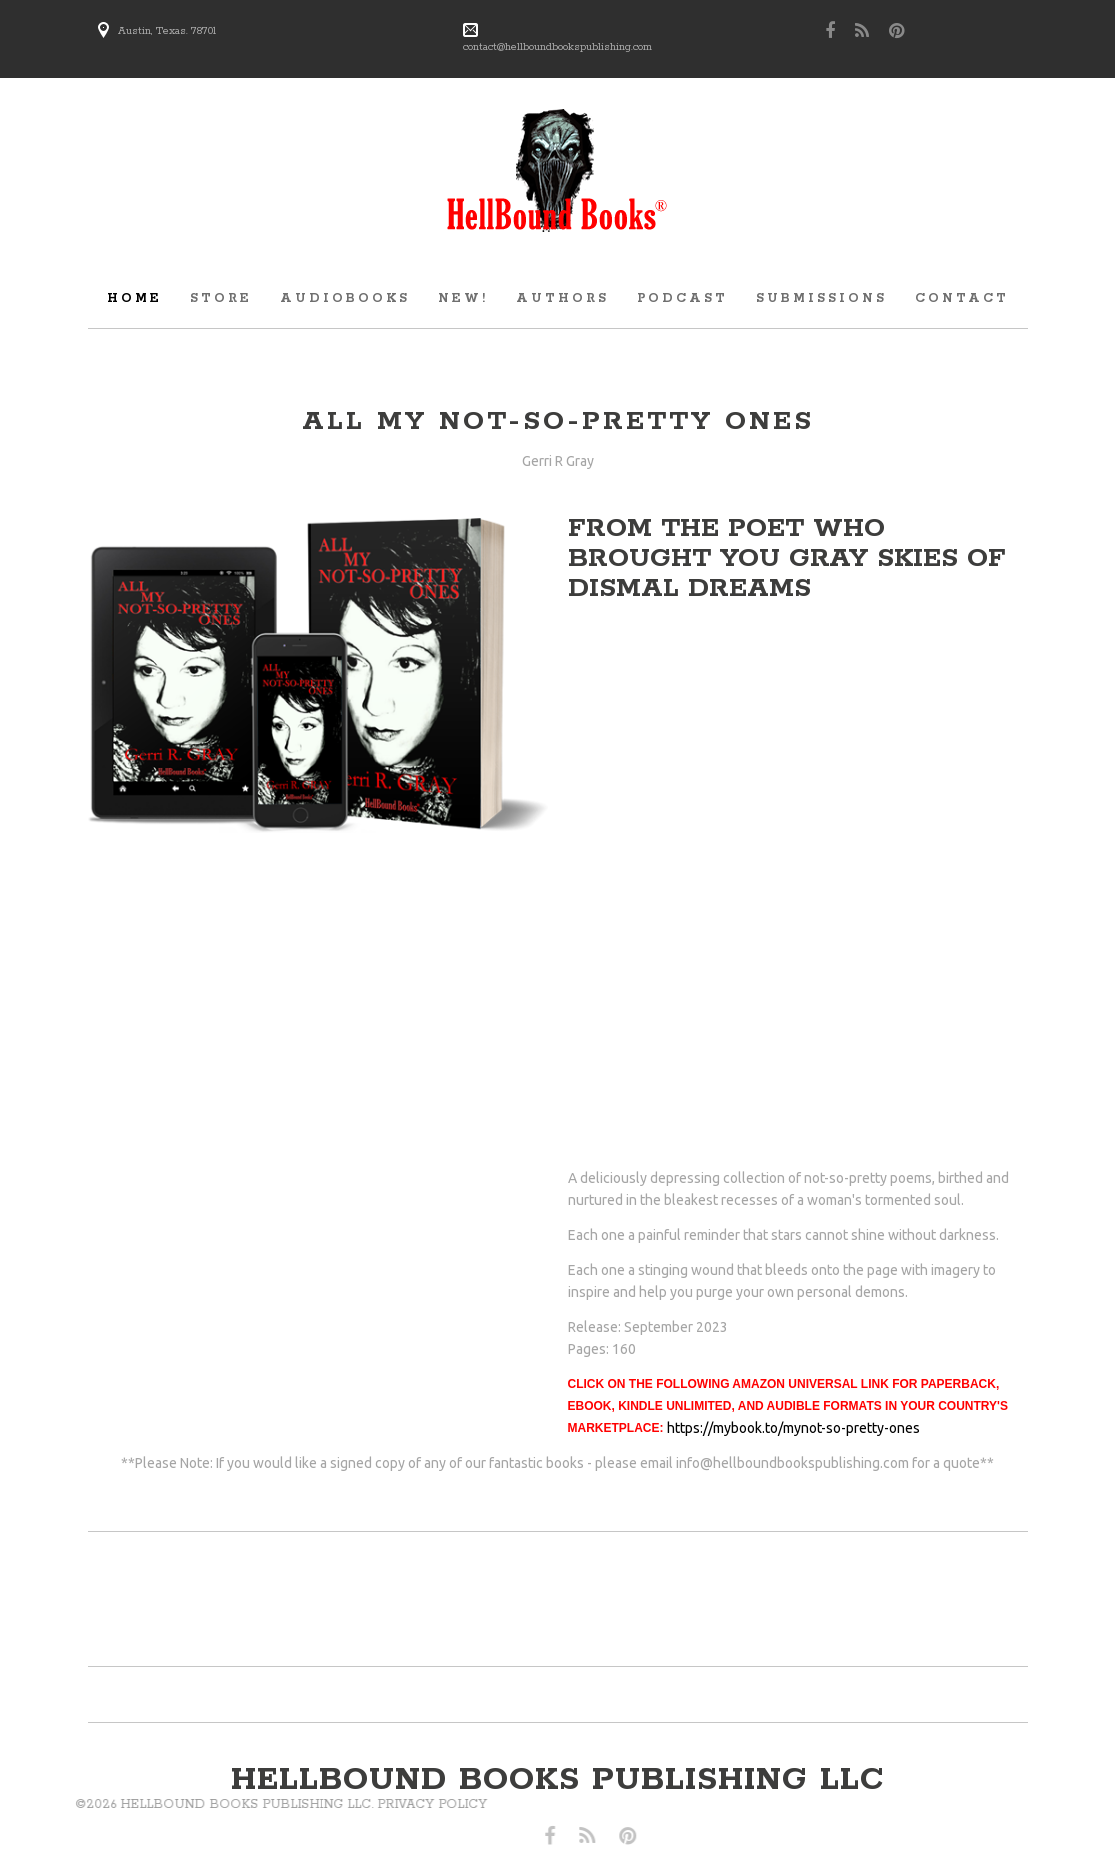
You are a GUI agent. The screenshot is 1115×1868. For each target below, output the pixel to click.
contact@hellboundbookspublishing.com (557, 47)
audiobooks (345, 298)
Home (134, 298)
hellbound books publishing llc (558, 1780)
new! (463, 298)
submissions (821, 298)
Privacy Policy (251, 1804)
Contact (962, 298)
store (221, 298)
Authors (562, 298)
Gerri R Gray (558, 461)
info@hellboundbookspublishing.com (792, 1463)
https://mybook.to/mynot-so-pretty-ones (793, 1428)
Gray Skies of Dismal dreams (787, 573)
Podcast (682, 298)
